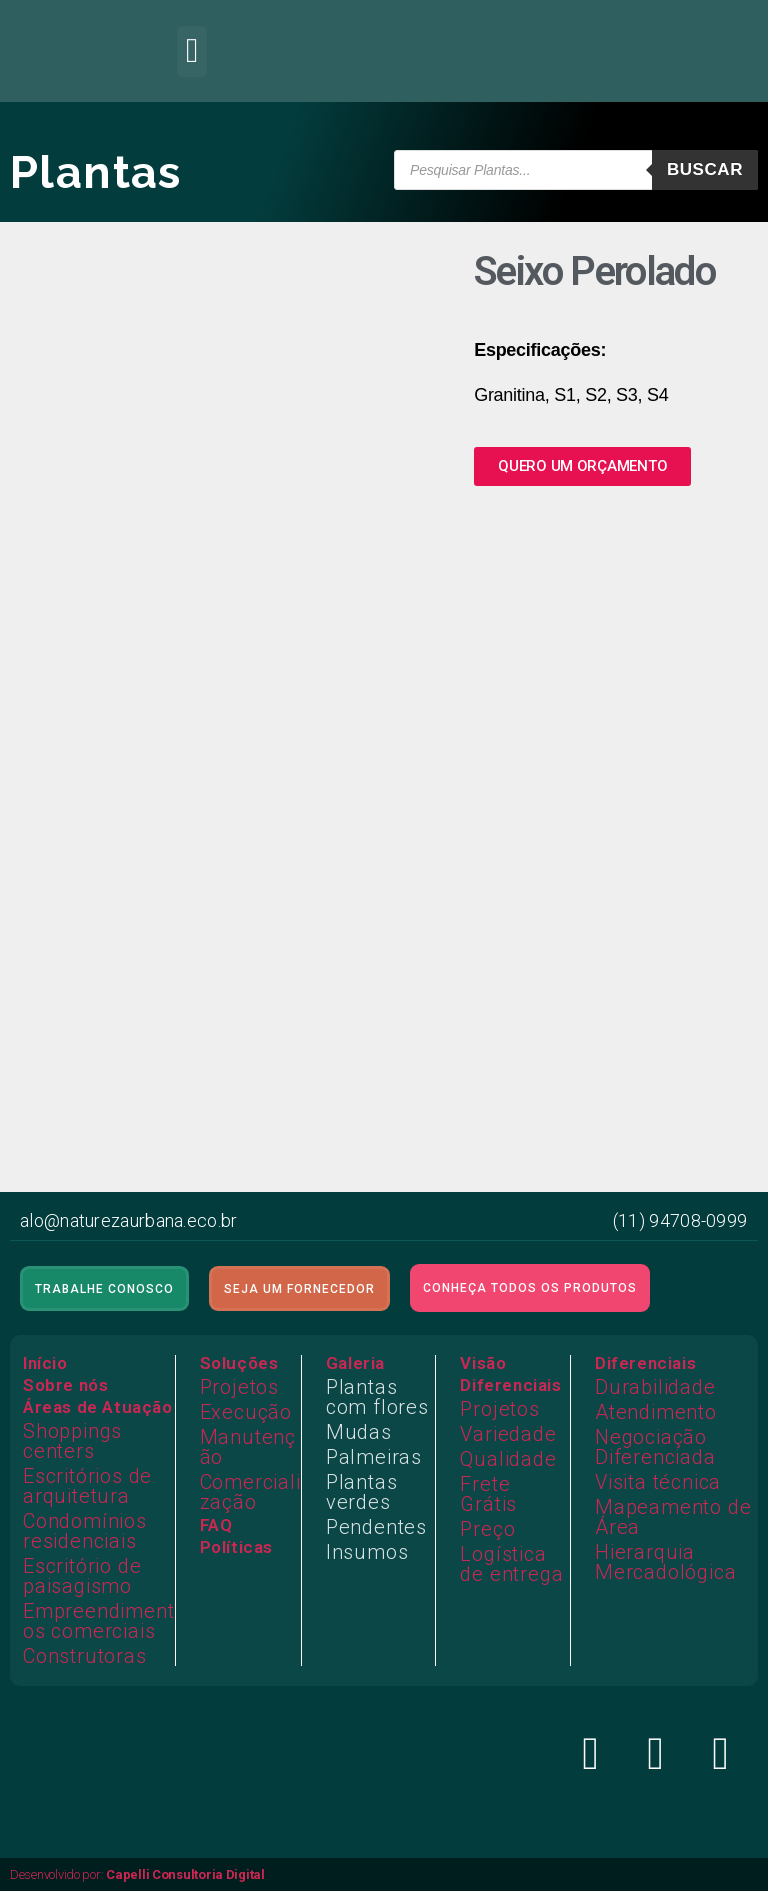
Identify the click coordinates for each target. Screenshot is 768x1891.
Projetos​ (499, 1409)
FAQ (216, 1525)
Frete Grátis (488, 1494)
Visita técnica (658, 1482)
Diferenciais (510, 1385)
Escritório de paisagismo (82, 1576)
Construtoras (85, 1656)
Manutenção (248, 1447)
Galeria (355, 1363)
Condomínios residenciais (85, 1531)
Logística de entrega (511, 1564)
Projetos (239, 1387)
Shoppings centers (72, 1441)
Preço (487, 1529)
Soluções (239, 1363)
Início (45, 1363)
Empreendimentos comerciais (98, 1621)
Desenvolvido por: (137, 1874)
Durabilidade (655, 1387)
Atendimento (656, 1412)
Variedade (508, 1434)
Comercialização (250, 1492)
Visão (483, 1363)
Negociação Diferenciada (655, 1447)
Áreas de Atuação (98, 1407)
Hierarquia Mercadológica (665, 1562)
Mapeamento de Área (673, 1517)
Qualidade (508, 1459)
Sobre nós (65, 1385)
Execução (246, 1412)
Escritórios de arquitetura (87, 1486)
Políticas (236, 1547)
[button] (191, 51)
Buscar (705, 169)
